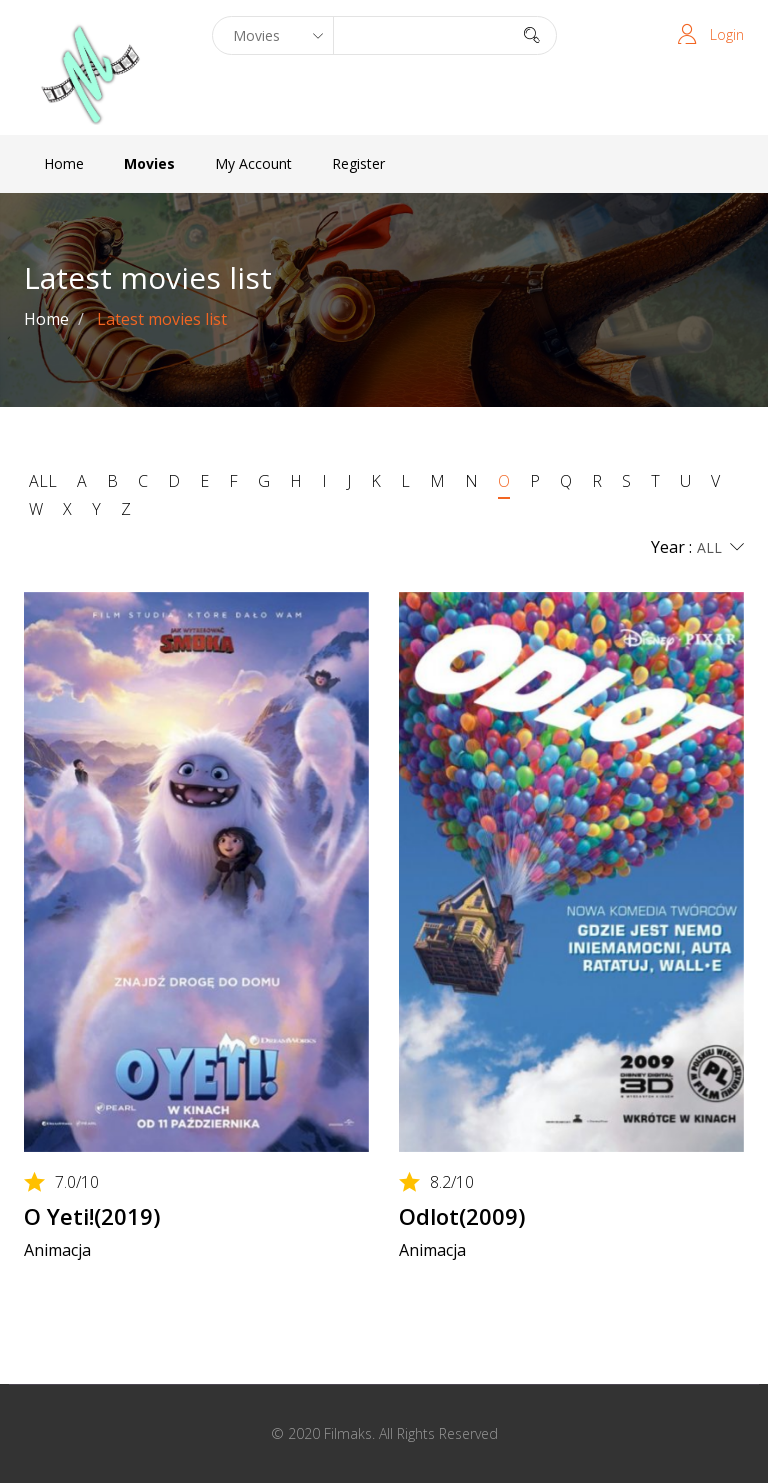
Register (358, 163)
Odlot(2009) (462, 1216)
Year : (697, 548)
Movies (149, 163)
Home (64, 163)
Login (727, 34)
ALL (43, 481)
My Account (253, 163)
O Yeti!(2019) (92, 1216)
